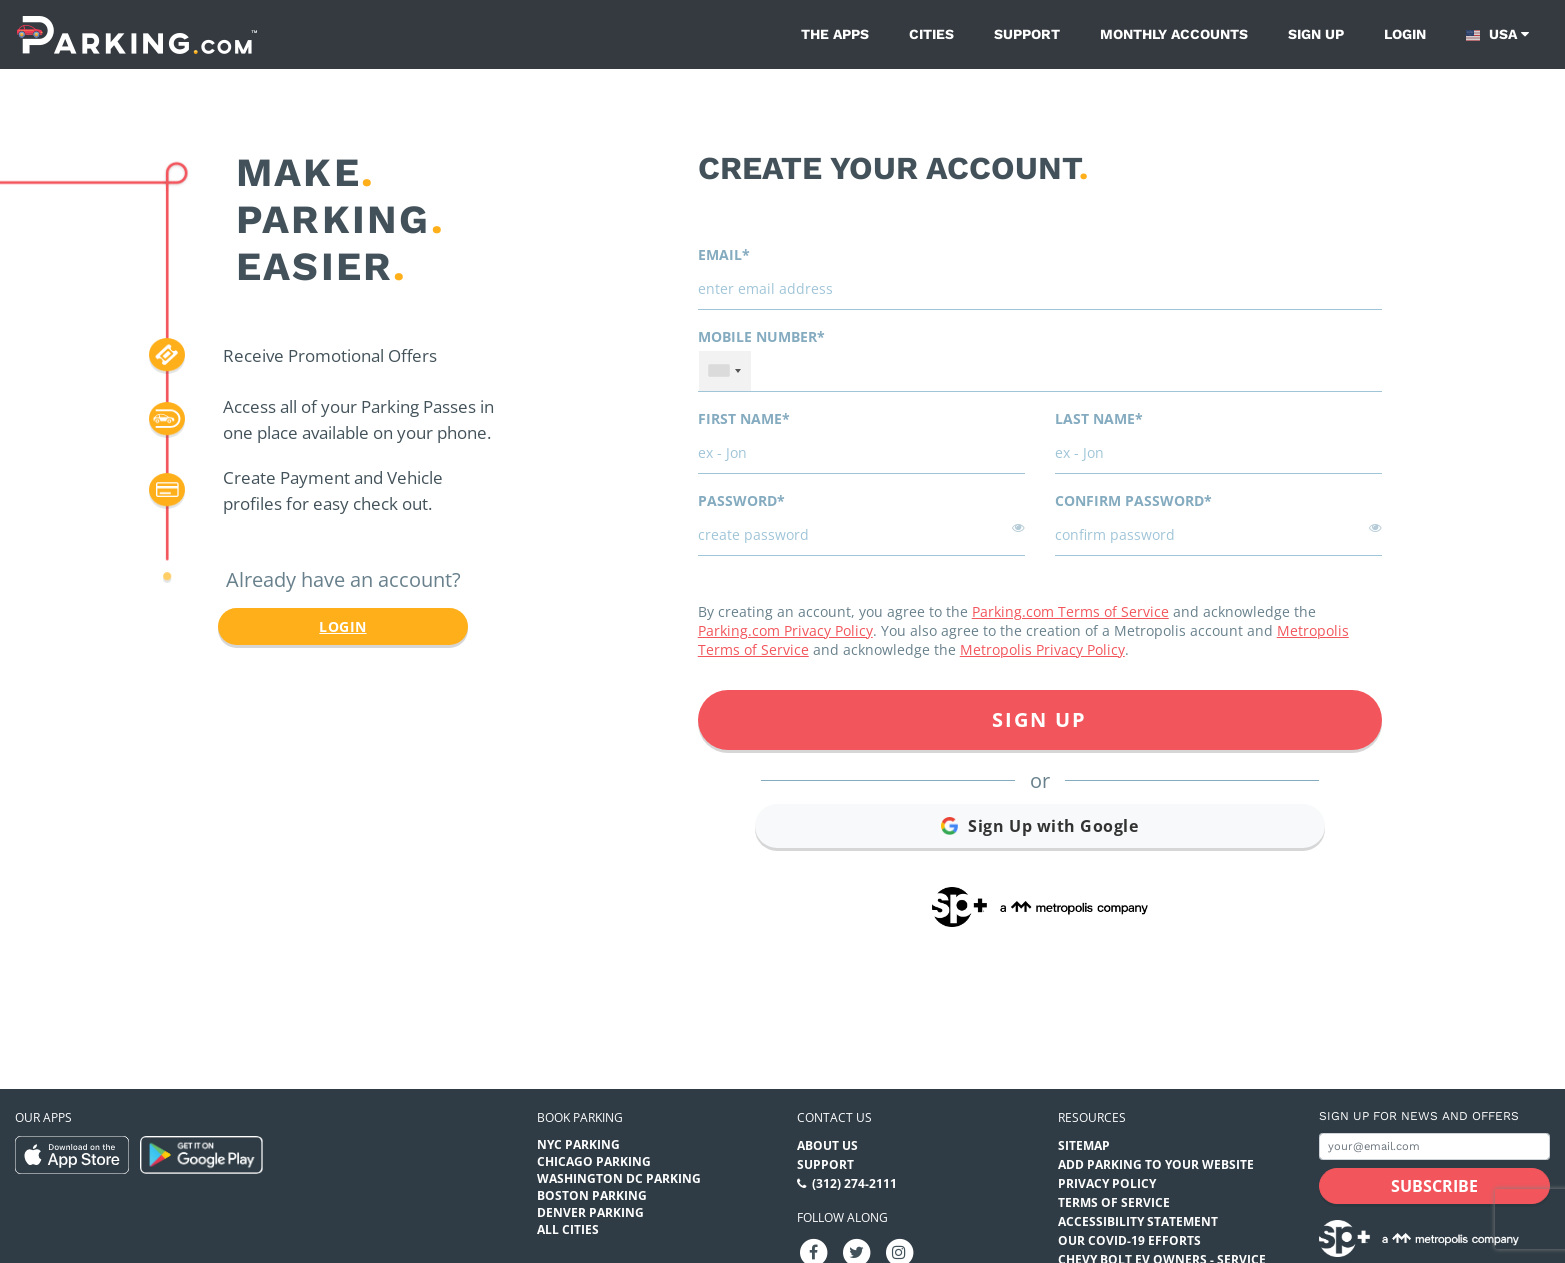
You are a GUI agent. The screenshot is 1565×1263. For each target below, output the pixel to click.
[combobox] (725, 371)
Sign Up (1039, 719)
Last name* (1099, 418)
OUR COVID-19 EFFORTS (1129, 1240)
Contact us (834, 1117)
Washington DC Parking (619, 1178)
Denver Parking (590, 1212)
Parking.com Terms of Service (1070, 611)
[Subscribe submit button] (1434, 1186)
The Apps (835, 34)
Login (1405, 34)
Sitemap (1084, 1145)
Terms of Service (1114, 1202)
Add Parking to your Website (1156, 1164)
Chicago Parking (594, 1161)
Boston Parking (592, 1195)
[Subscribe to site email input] (1434, 1146)
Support (1027, 34)
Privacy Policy (1107, 1183)
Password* (741, 500)
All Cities (568, 1229)
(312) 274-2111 (854, 1183)
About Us (827, 1145)
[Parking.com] (137, 34)
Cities (931, 34)
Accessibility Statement (1138, 1221)
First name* (744, 418)
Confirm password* (1133, 500)
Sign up (1316, 34)
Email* (724, 254)
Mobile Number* (761, 336)
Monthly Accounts (1174, 34)
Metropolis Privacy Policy (1042, 649)
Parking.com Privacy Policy (785, 630)
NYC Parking (578, 1144)
